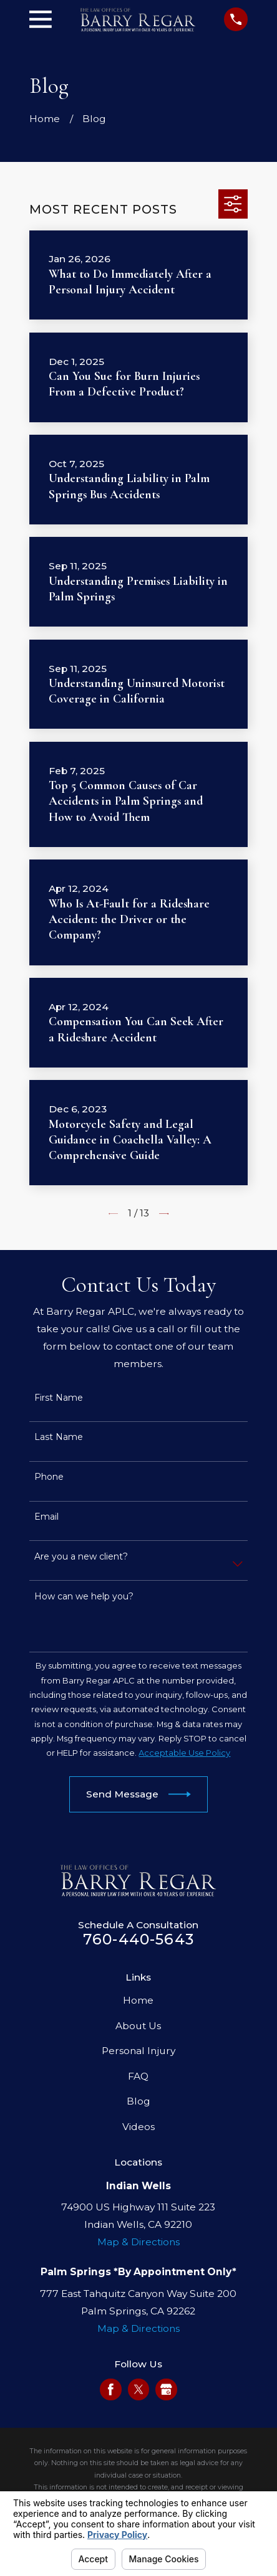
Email (46, 1517)
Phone (49, 1477)
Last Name (58, 1437)
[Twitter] (139, 2389)
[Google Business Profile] (166, 2389)
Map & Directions (138, 2242)
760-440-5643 (138, 1939)
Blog (138, 2101)
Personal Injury (138, 2051)
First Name (58, 1398)
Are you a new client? (81, 1556)
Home (138, 2000)
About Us (138, 2026)
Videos (138, 2127)
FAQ (138, 2076)
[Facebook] (111, 2389)
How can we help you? (84, 1596)
